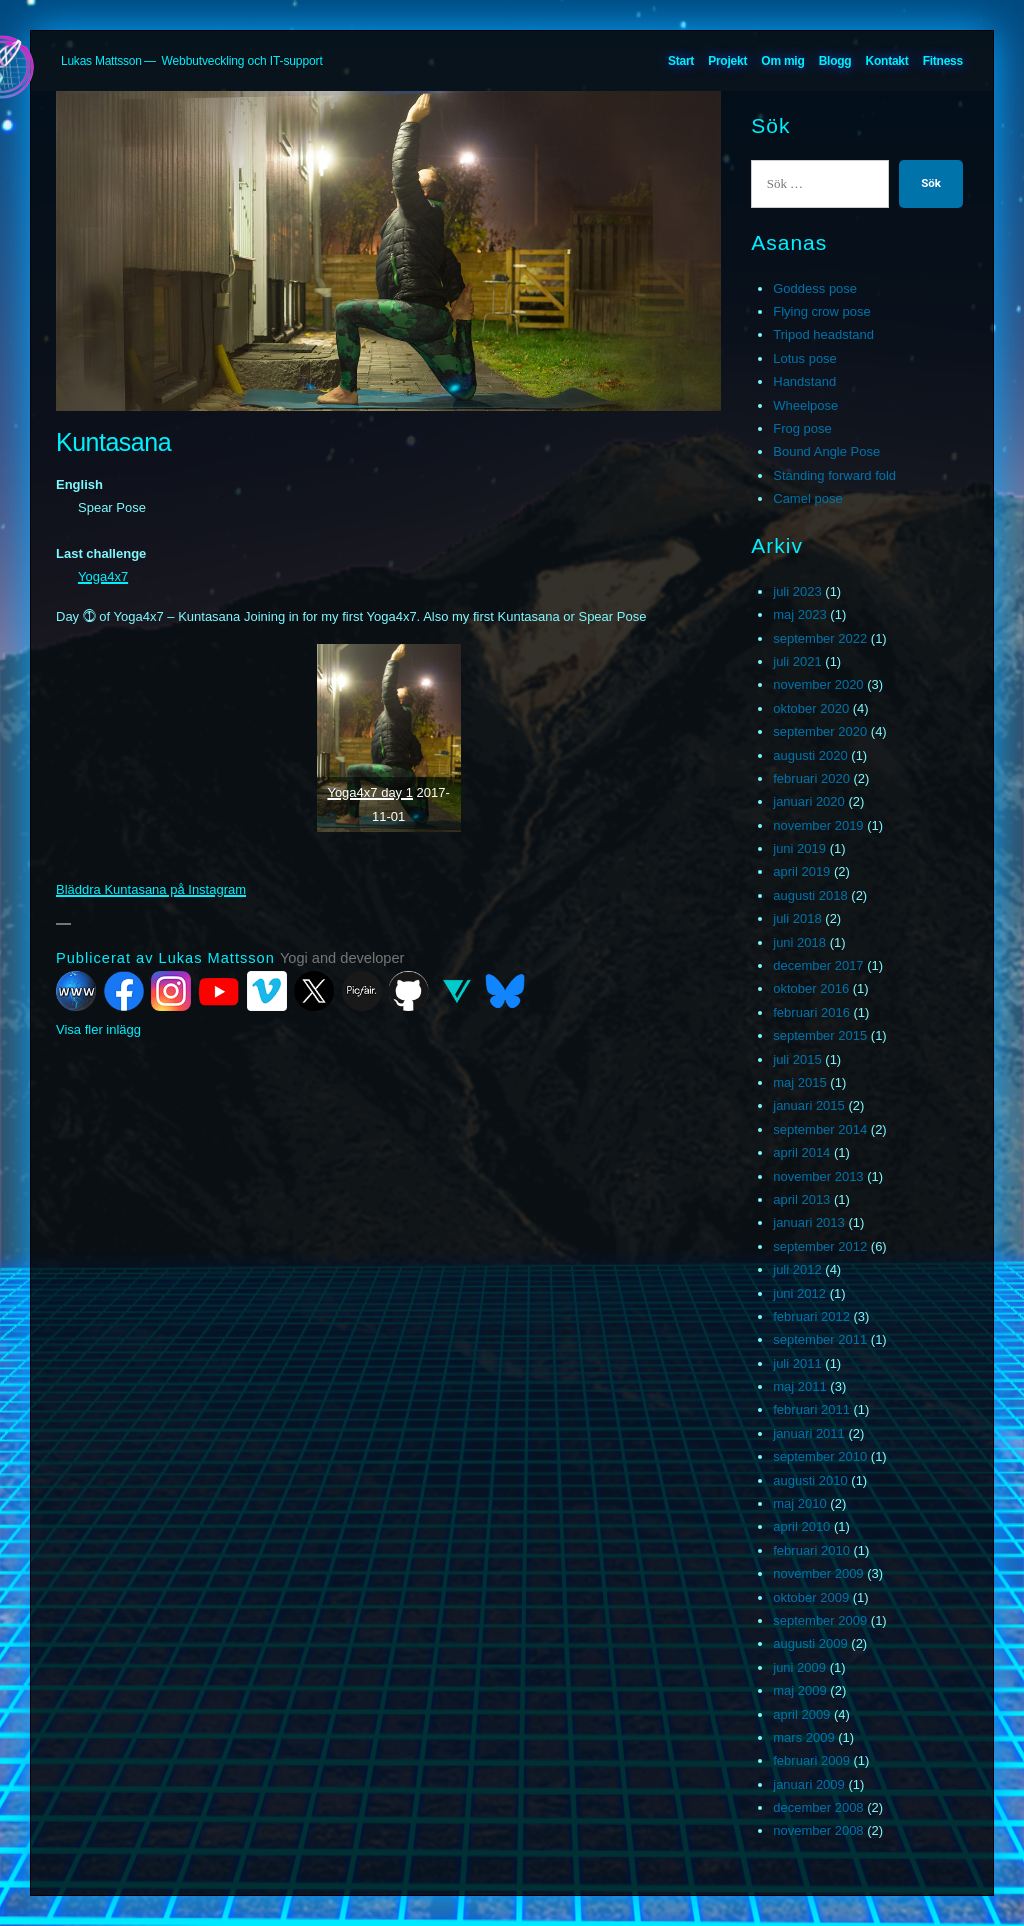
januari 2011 (809, 1433)
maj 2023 (799, 614)
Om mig (782, 61)
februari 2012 (811, 1316)
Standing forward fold (834, 475)
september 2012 (820, 1246)
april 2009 (801, 1714)
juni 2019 (799, 848)
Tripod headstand (823, 334)
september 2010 (820, 1456)
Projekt (727, 61)
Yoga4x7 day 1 (370, 792)
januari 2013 (809, 1222)
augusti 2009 (810, 1643)
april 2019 (801, 871)
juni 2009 (799, 1667)
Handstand (804, 381)
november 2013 (818, 1176)
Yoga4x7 (103, 576)
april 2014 (801, 1152)
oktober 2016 (811, 988)
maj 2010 (799, 1503)
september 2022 (820, 638)
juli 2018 (797, 918)
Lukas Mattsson (101, 61)
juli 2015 (797, 1059)
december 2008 (818, 1807)
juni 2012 (799, 1293)
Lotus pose (805, 358)
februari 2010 (811, 1550)
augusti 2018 (810, 895)
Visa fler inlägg (98, 1029)
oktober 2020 (811, 708)
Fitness (943, 61)
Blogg (835, 61)
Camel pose (807, 498)
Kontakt (887, 61)
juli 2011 (797, 1363)
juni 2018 (799, 942)
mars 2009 (803, 1737)
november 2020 (818, 684)
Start (681, 61)
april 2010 (801, 1526)
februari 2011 (811, 1409)
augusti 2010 (810, 1480)
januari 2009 (809, 1784)
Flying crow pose (822, 311)
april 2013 (801, 1199)
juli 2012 (797, 1269)
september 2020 (820, 731)
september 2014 (820, 1129)
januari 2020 (809, 801)
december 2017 (818, 965)
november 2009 (818, 1573)
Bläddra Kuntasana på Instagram (151, 889)
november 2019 (818, 825)
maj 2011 (799, 1386)
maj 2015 (799, 1082)
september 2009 (820, 1620)
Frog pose (802, 428)
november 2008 (818, 1830)
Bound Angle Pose (826, 451)
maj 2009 (799, 1690)
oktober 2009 (811, 1597)
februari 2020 (811, 778)
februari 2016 (811, 1012)
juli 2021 (797, 661)
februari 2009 (811, 1760)
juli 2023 (797, 591)
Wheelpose (805, 405)
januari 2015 (809, 1105)
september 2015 (820, 1035)
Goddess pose (815, 288)
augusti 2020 (810, 755)
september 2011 (820, 1339)
